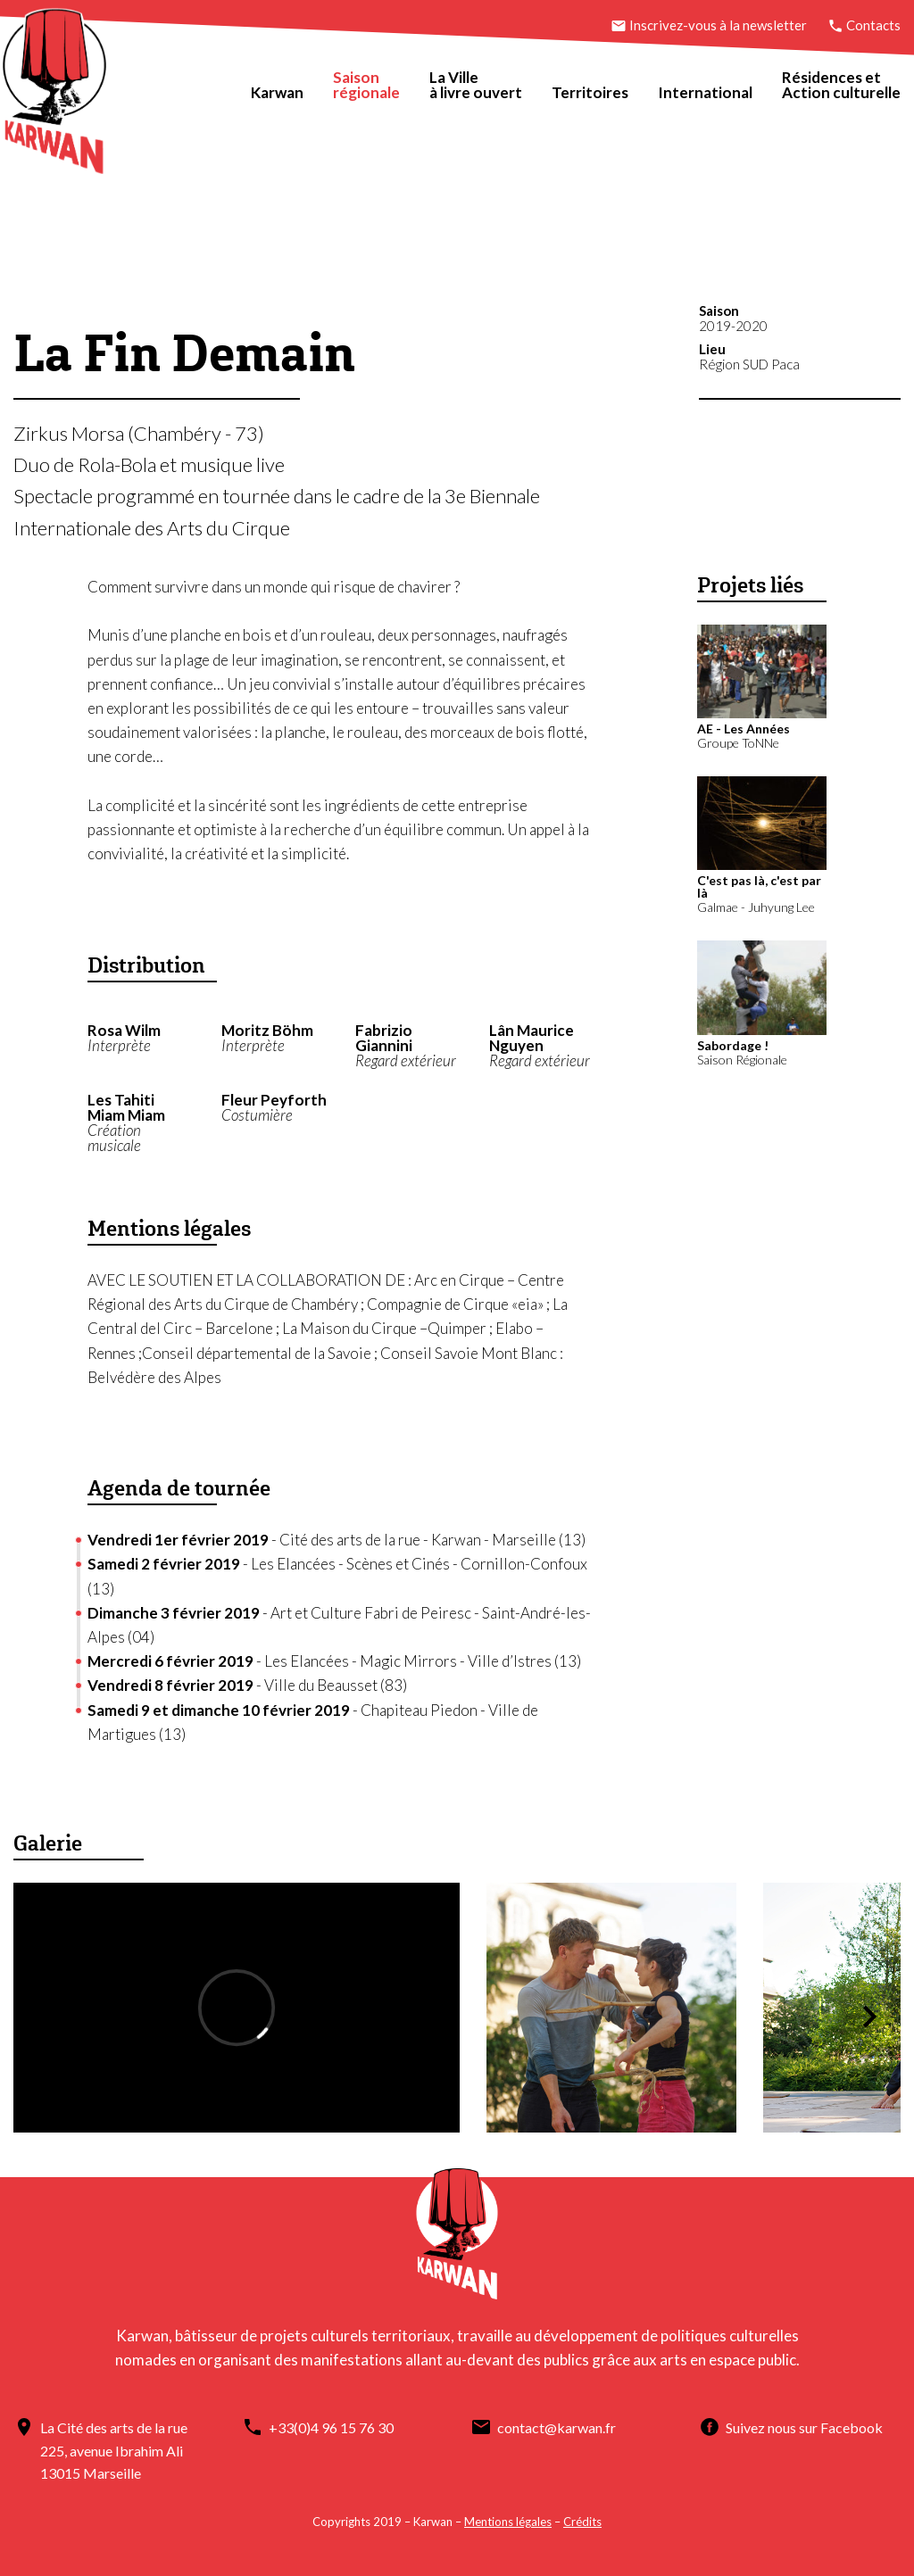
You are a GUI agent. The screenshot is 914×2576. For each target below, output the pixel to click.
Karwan (277, 92)
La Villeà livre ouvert (475, 85)
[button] (869, 2016)
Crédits (582, 2521)
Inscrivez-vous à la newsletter (710, 25)
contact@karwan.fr (556, 2427)
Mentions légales (508, 2521)
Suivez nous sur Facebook (804, 2427)
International (705, 92)
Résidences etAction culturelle (841, 85)
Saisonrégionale (366, 85)
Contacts (864, 25)
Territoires (590, 92)
